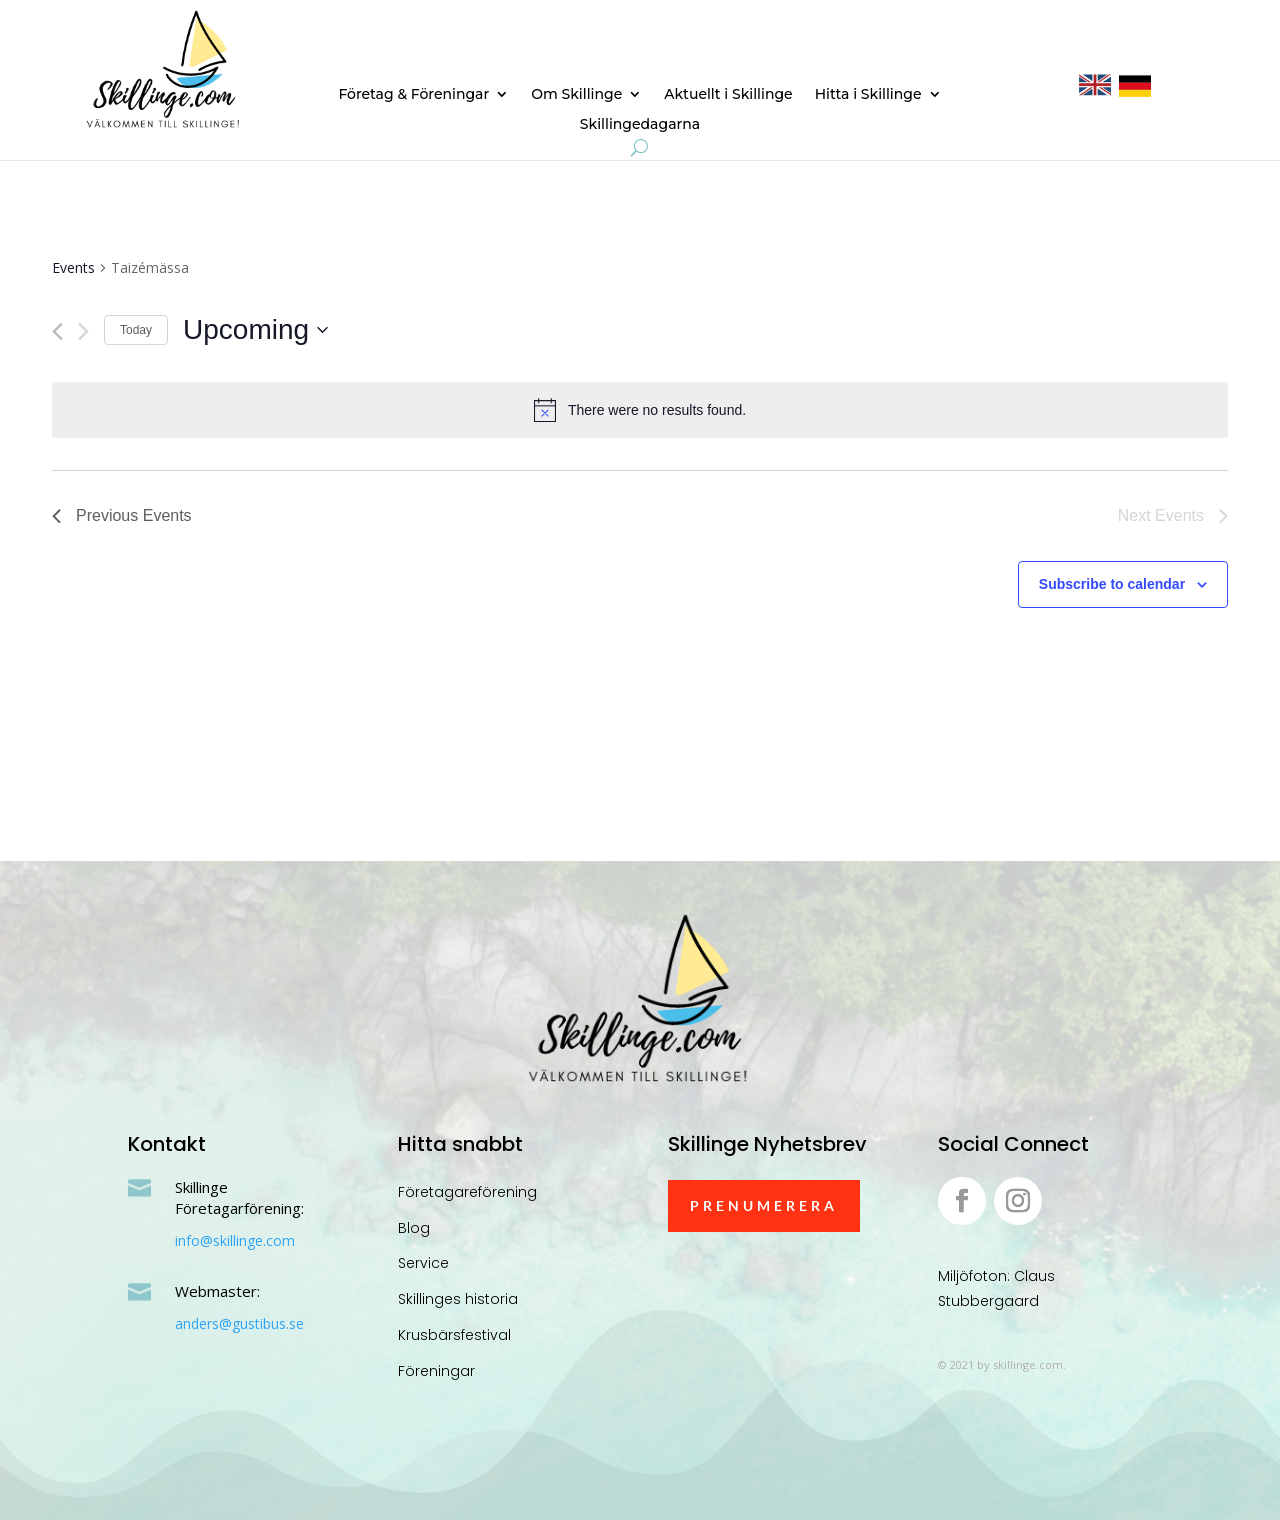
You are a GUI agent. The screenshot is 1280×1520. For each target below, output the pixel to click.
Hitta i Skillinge (868, 95)
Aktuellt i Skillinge (728, 95)
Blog (414, 1228)
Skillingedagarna (640, 125)
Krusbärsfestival (454, 1335)
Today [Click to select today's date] (136, 330)
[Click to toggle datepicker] (255, 330)
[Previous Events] (57, 331)
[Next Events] (83, 331)
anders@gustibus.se (239, 1323)
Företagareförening (467, 1192)
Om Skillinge (576, 95)
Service (423, 1263)
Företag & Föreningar (413, 95)
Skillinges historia (458, 1299)
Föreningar (436, 1371)
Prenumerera (764, 1205)
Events (73, 267)
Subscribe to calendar (1112, 584)
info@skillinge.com (235, 1240)
